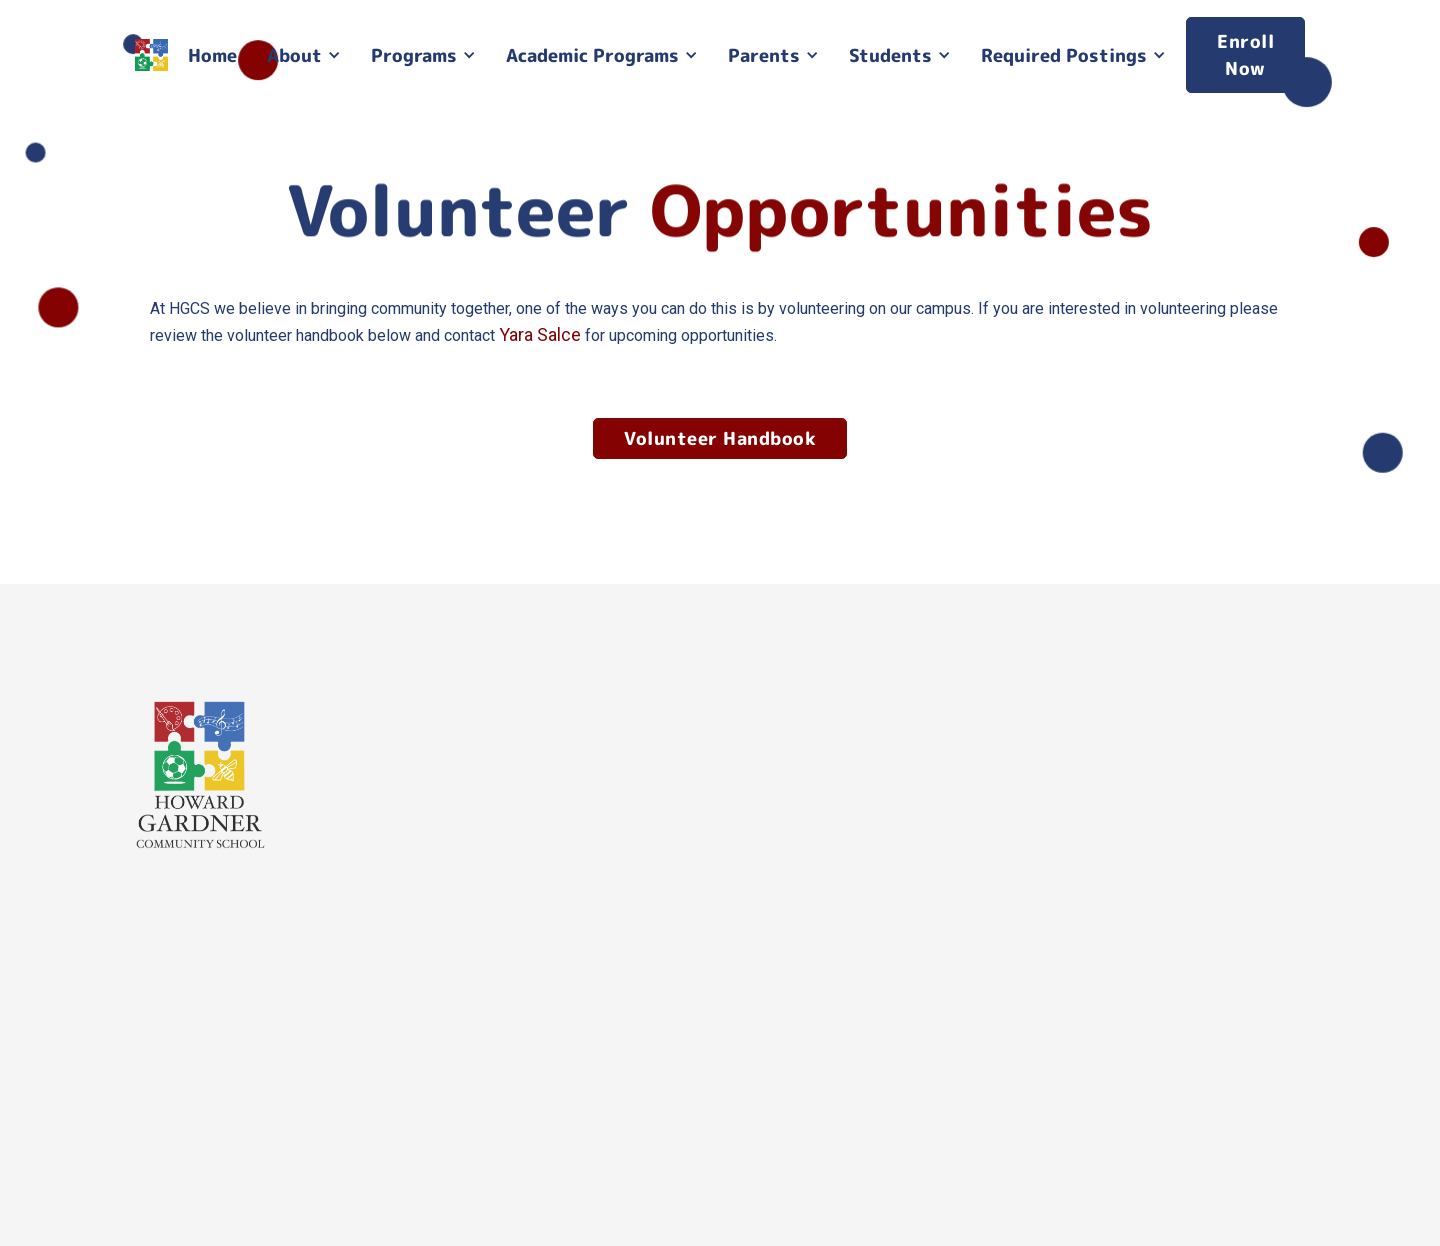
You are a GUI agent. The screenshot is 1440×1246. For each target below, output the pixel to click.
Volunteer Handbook (720, 438)
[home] (151, 55)
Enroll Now (1245, 55)
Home (212, 55)
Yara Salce (540, 334)
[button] (304, 55)
